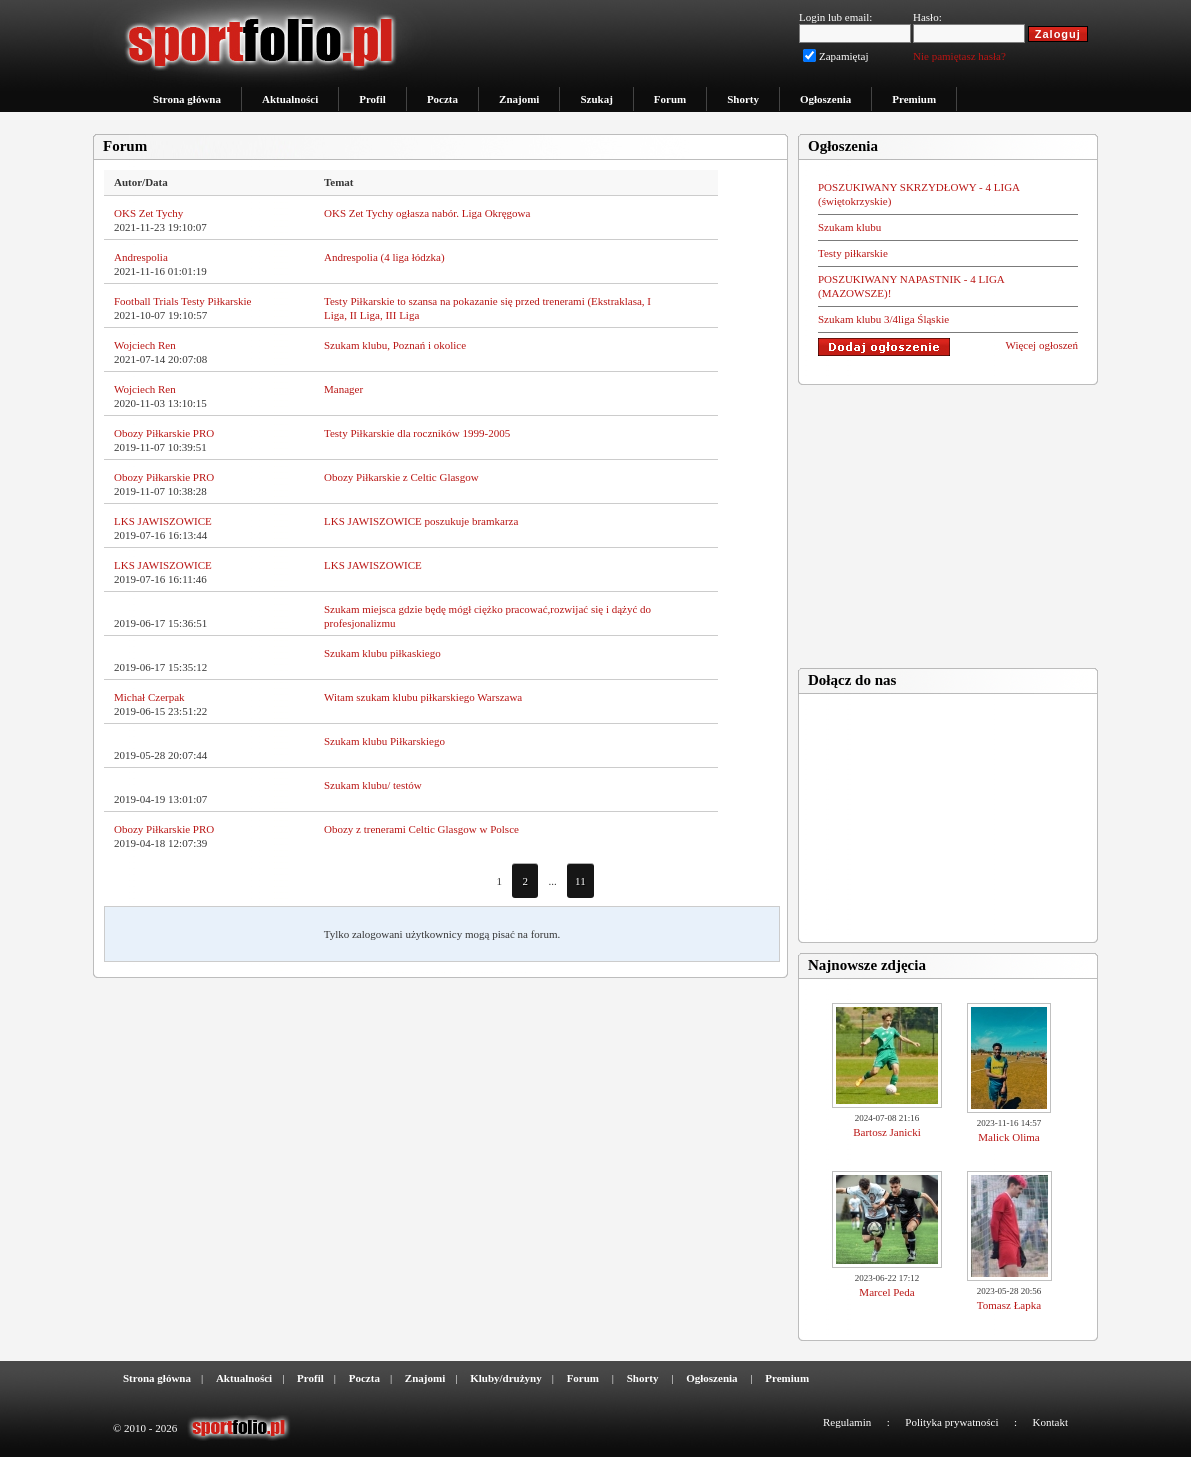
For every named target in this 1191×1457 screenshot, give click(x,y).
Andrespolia (141, 257)
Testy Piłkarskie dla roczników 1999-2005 (417, 433)
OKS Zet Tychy (148, 213)
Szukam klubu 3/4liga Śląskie (883, 319)
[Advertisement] (948, 520)
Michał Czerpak (149, 697)
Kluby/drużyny (506, 1378)
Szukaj (596, 99)
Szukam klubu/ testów (373, 785)
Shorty (743, 99)
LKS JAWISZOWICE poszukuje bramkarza (421, 521)
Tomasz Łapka (1009, 1305)
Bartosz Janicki (887, 1132)
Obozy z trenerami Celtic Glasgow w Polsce (421, 829)
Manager (343, 389)
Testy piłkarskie (853, 253)
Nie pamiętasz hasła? (959, 56)
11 (580, 881)
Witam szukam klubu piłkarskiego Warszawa (423, 697)
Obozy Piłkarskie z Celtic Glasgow (401, 477)
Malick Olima (1008, 1137)
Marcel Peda (886, 1292)
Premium (914, 99)
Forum (670, 99)
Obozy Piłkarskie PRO (164, 433)
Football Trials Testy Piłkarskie (182, 301)
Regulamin (847, 1422)
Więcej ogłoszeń (1041, 345)
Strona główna (187, 99)
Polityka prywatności (951, 1422)
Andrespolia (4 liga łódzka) (384, 257)
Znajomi (519, 99)
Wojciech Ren (145, 345)
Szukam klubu (849, 227)
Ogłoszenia (825, 99)
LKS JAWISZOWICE (163, 521)
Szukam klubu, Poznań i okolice (395, 345)
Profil (372, 99)
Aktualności (290, 99)
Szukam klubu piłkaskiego (382, 653)
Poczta (442, 99)
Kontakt (1050, 1422)
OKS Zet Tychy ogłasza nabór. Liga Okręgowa (427, 213)
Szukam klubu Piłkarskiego (384, 741)
